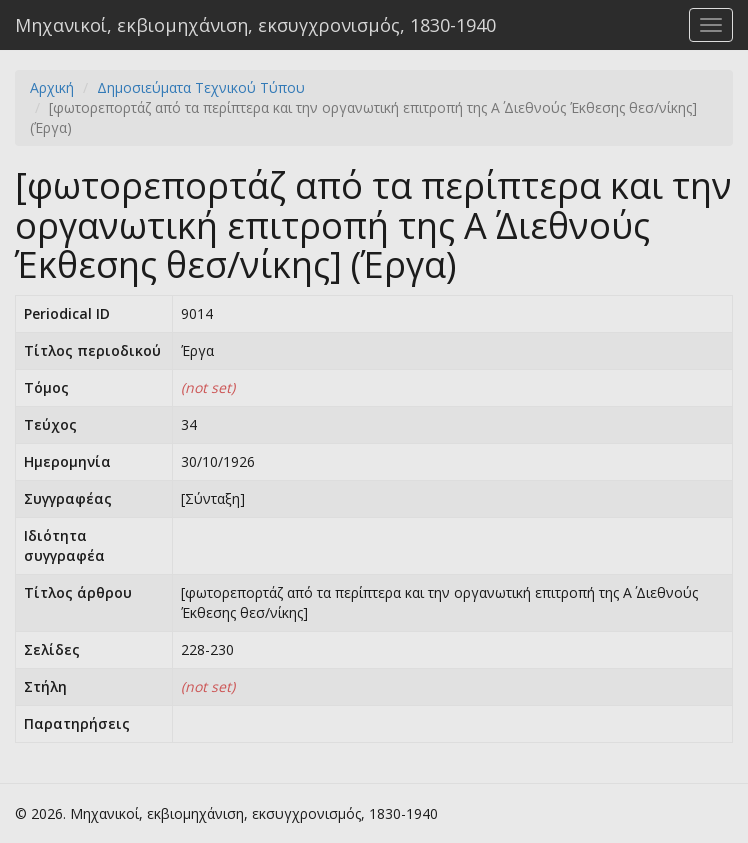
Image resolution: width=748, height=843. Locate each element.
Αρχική (52, 87)
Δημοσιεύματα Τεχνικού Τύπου (201, 87)
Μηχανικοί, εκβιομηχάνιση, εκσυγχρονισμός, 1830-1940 (255, 25)
